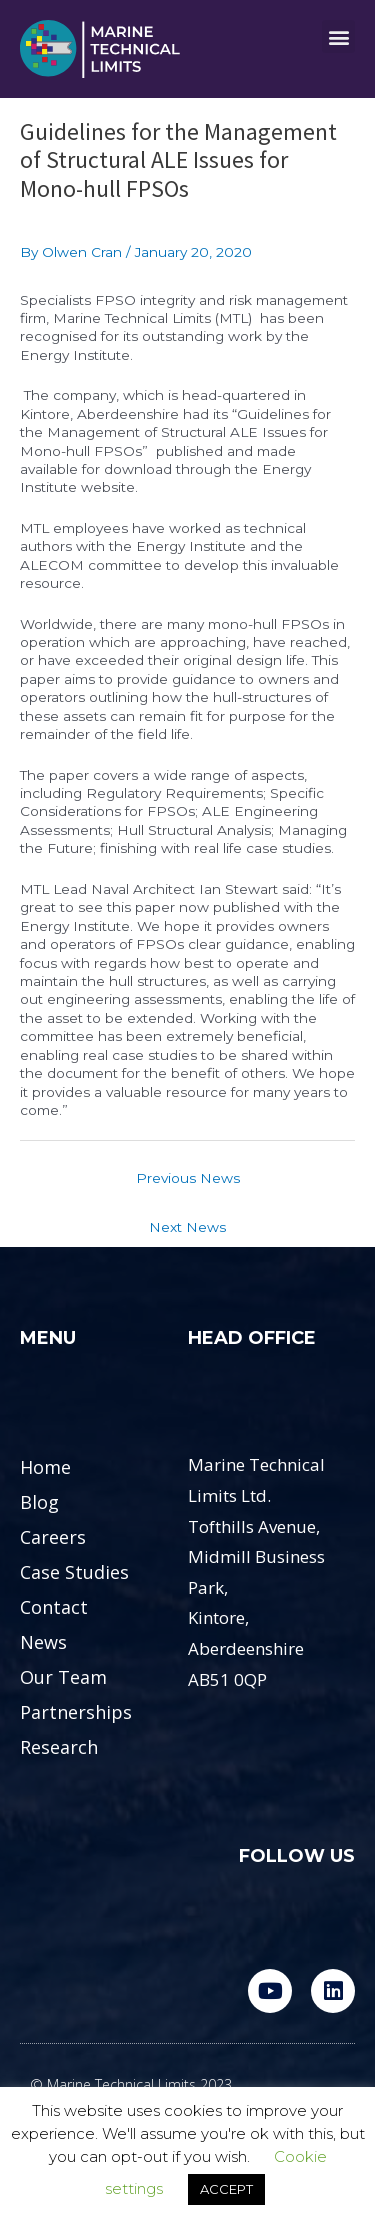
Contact (54, 1607)
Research (59, 1747)
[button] (338, 36)
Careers (53, 1537)
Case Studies (74, 1572)
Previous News (188, 1178)
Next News (187, 1227)
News (43, 1642)
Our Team (63, 1677)
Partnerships (76, 1712)
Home (45, 1467)
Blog (39, 1502)
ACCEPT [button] (226, 2189)
